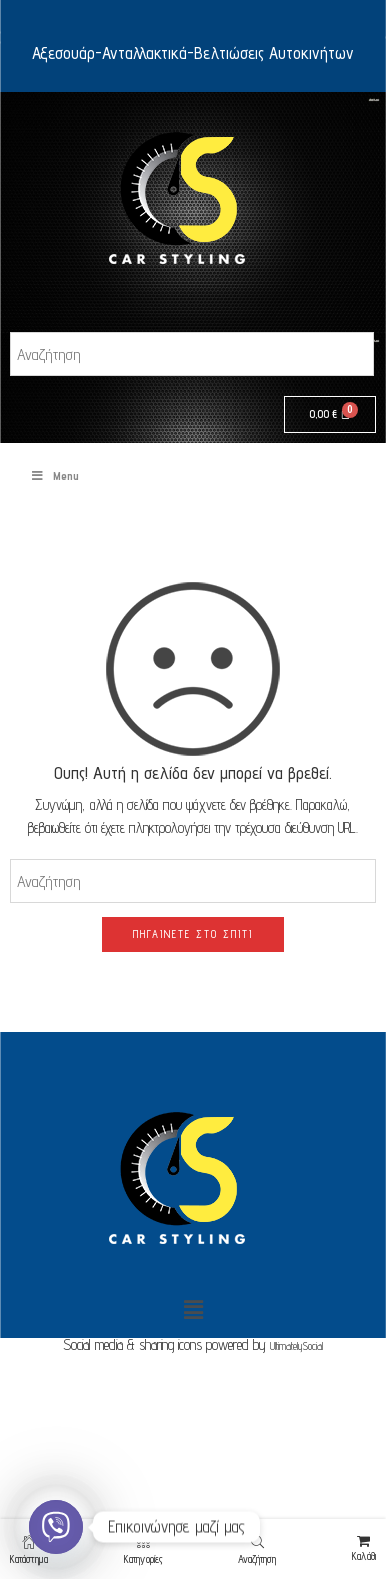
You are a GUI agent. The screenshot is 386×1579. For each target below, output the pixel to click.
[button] (193, 1309)
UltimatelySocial (296, 1346)
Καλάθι (364, 1548)
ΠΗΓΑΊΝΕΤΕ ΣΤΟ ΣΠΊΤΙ (193, 934)
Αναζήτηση (257, 1550)
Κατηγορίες (143, 1550)
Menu (54, 475)
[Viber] (56, 1527)
